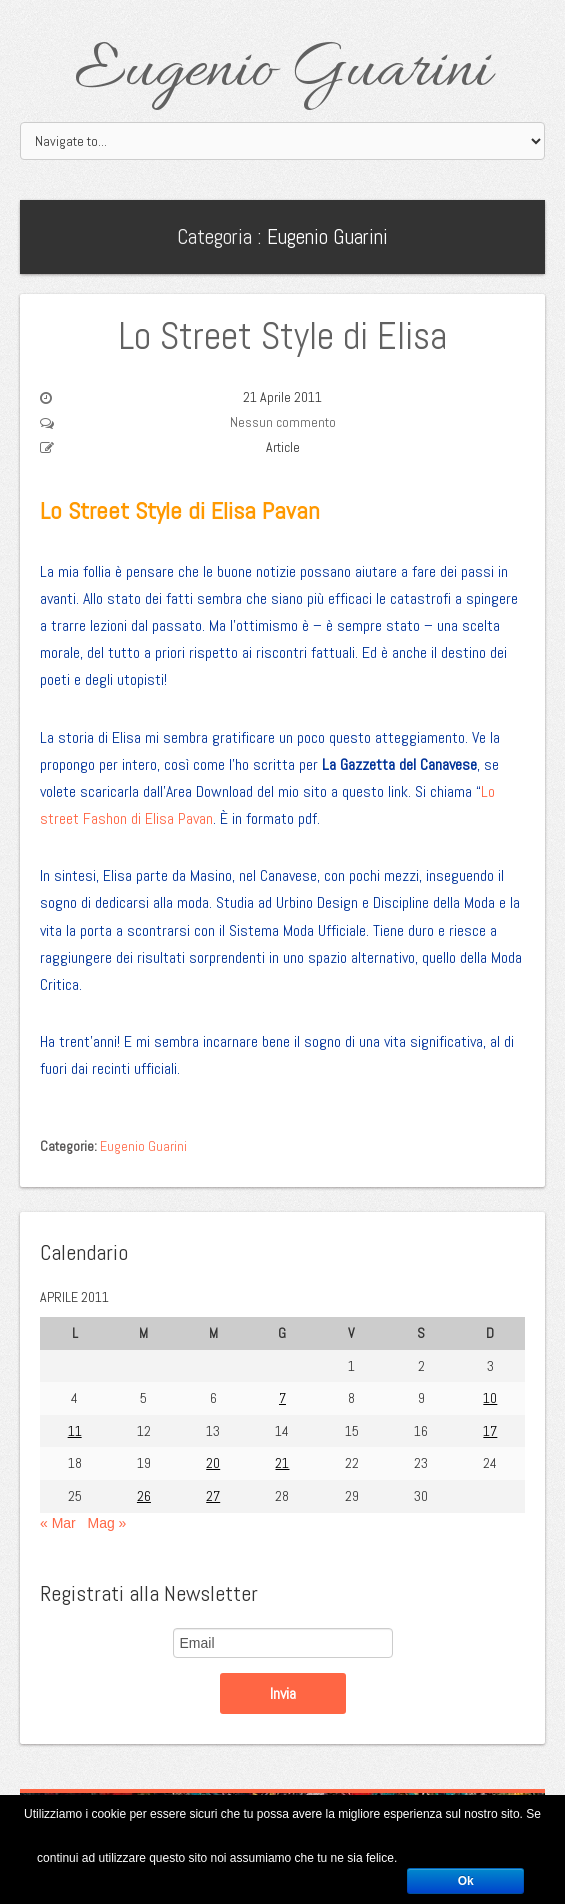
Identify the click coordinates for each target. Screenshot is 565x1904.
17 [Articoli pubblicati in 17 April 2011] (490, 1431)
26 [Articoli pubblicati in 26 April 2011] (144, 1496)
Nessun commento (283, 422)
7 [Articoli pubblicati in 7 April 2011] (282, 1398)
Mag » (106, 1523)
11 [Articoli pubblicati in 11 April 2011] (75, 1431)
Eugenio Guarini (282, 72)
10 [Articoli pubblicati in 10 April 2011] (490, 1398)
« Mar (58, 1523)
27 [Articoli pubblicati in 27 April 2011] (213, 1496)
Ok (466, 1881)
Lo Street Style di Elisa (282, 336)
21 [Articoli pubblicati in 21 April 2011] (282, 1463)
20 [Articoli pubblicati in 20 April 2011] (213, 1463)
